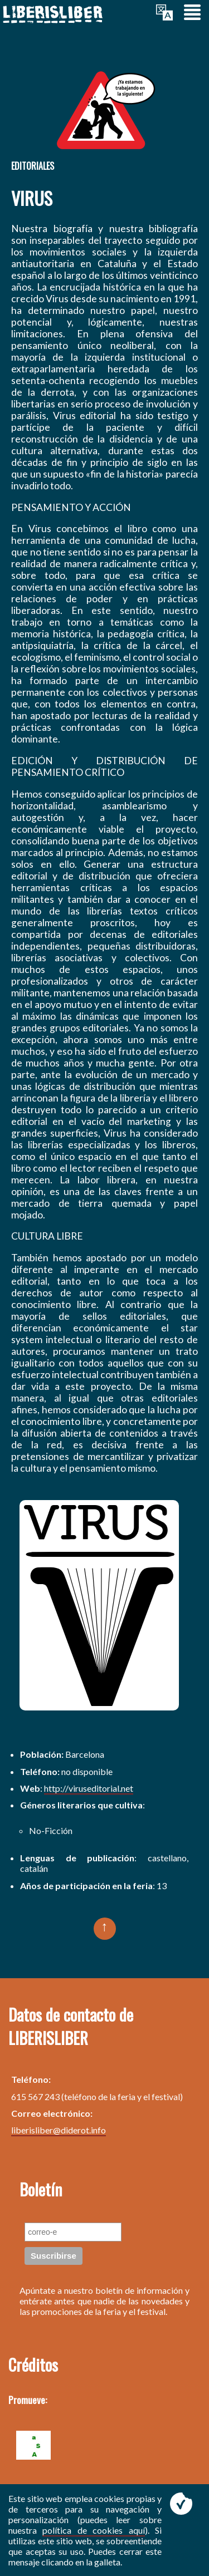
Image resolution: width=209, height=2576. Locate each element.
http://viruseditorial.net (88, 1788)
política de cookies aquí (93, 2530)
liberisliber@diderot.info (58, 2130)
